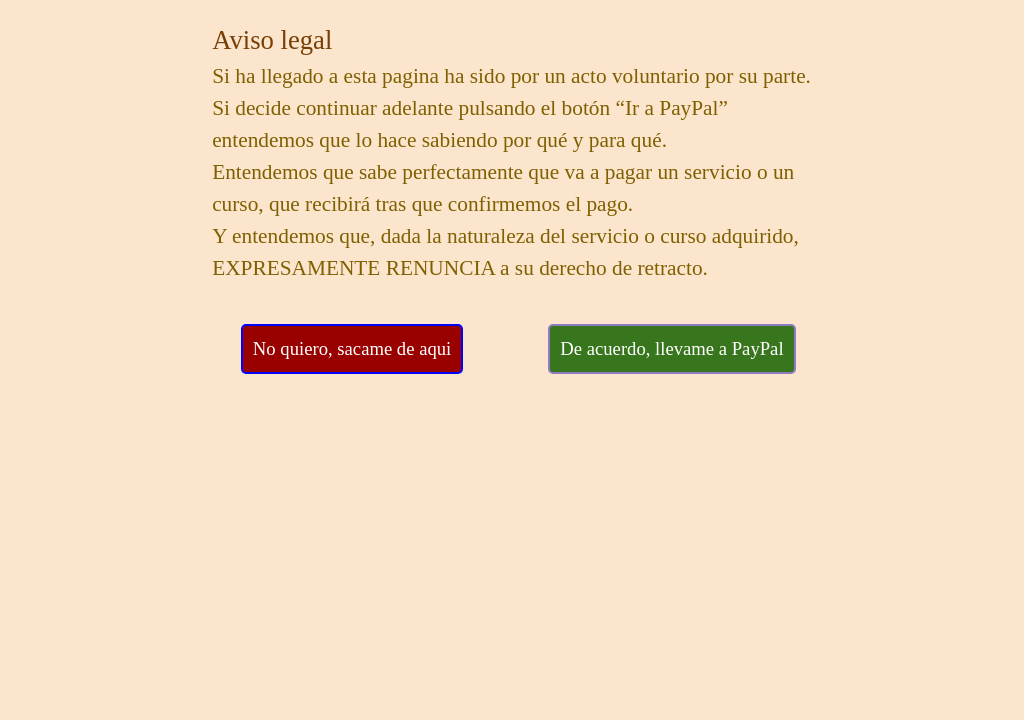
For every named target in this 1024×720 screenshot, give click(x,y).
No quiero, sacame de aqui (352, 348)
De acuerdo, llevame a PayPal (671, 348)
